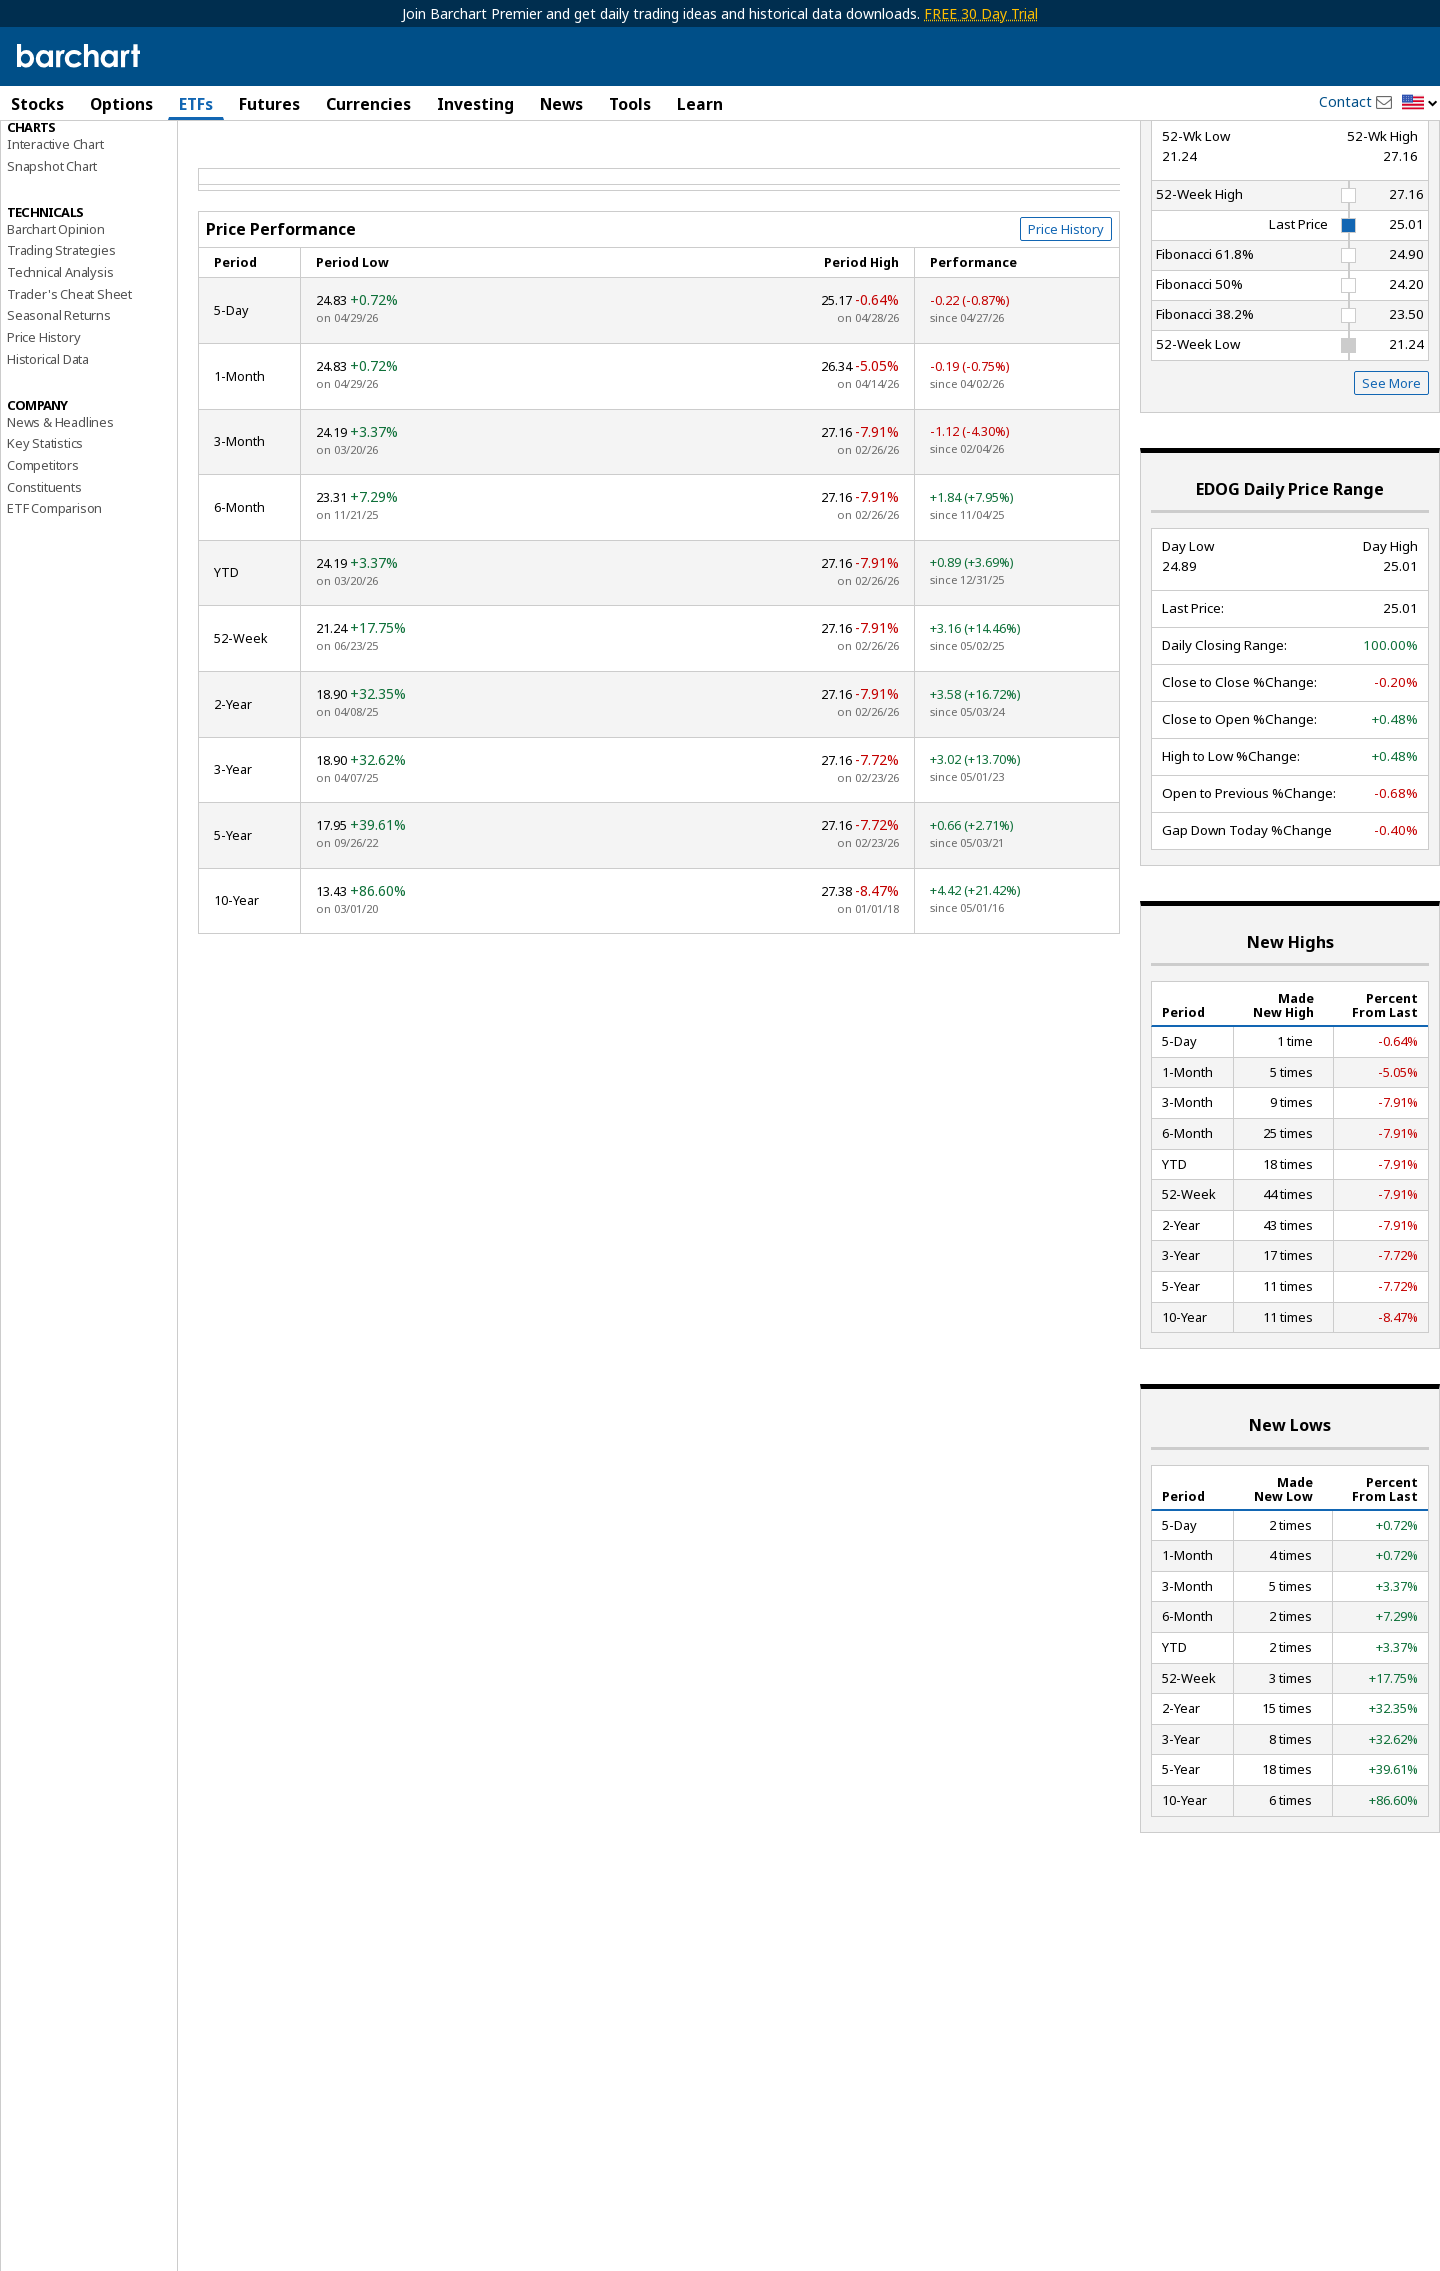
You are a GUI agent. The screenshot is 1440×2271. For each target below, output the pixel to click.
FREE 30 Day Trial (981, 13)
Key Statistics (45, 540)
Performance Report (74, 179)
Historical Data (48, 456)
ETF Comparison (54, 605)
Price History (43, 434)
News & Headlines (60, 519)
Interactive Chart (55, 241)
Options (121, 104)
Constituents (44, 584)
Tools (630, 104)
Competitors (43, 562)
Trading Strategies (61, 347)
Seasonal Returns (59, 413)
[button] (1420, 103)
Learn (700, 104)
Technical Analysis (60, 369)
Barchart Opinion (56, 326)
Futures (269, 104)
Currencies (368, 104)
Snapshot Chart (52, 263)
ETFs (196, 104)
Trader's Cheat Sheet (69, 391)
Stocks (37, 104)
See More (1391, 480)
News (561, 104)
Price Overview (51, 157)
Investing (475, 104)
